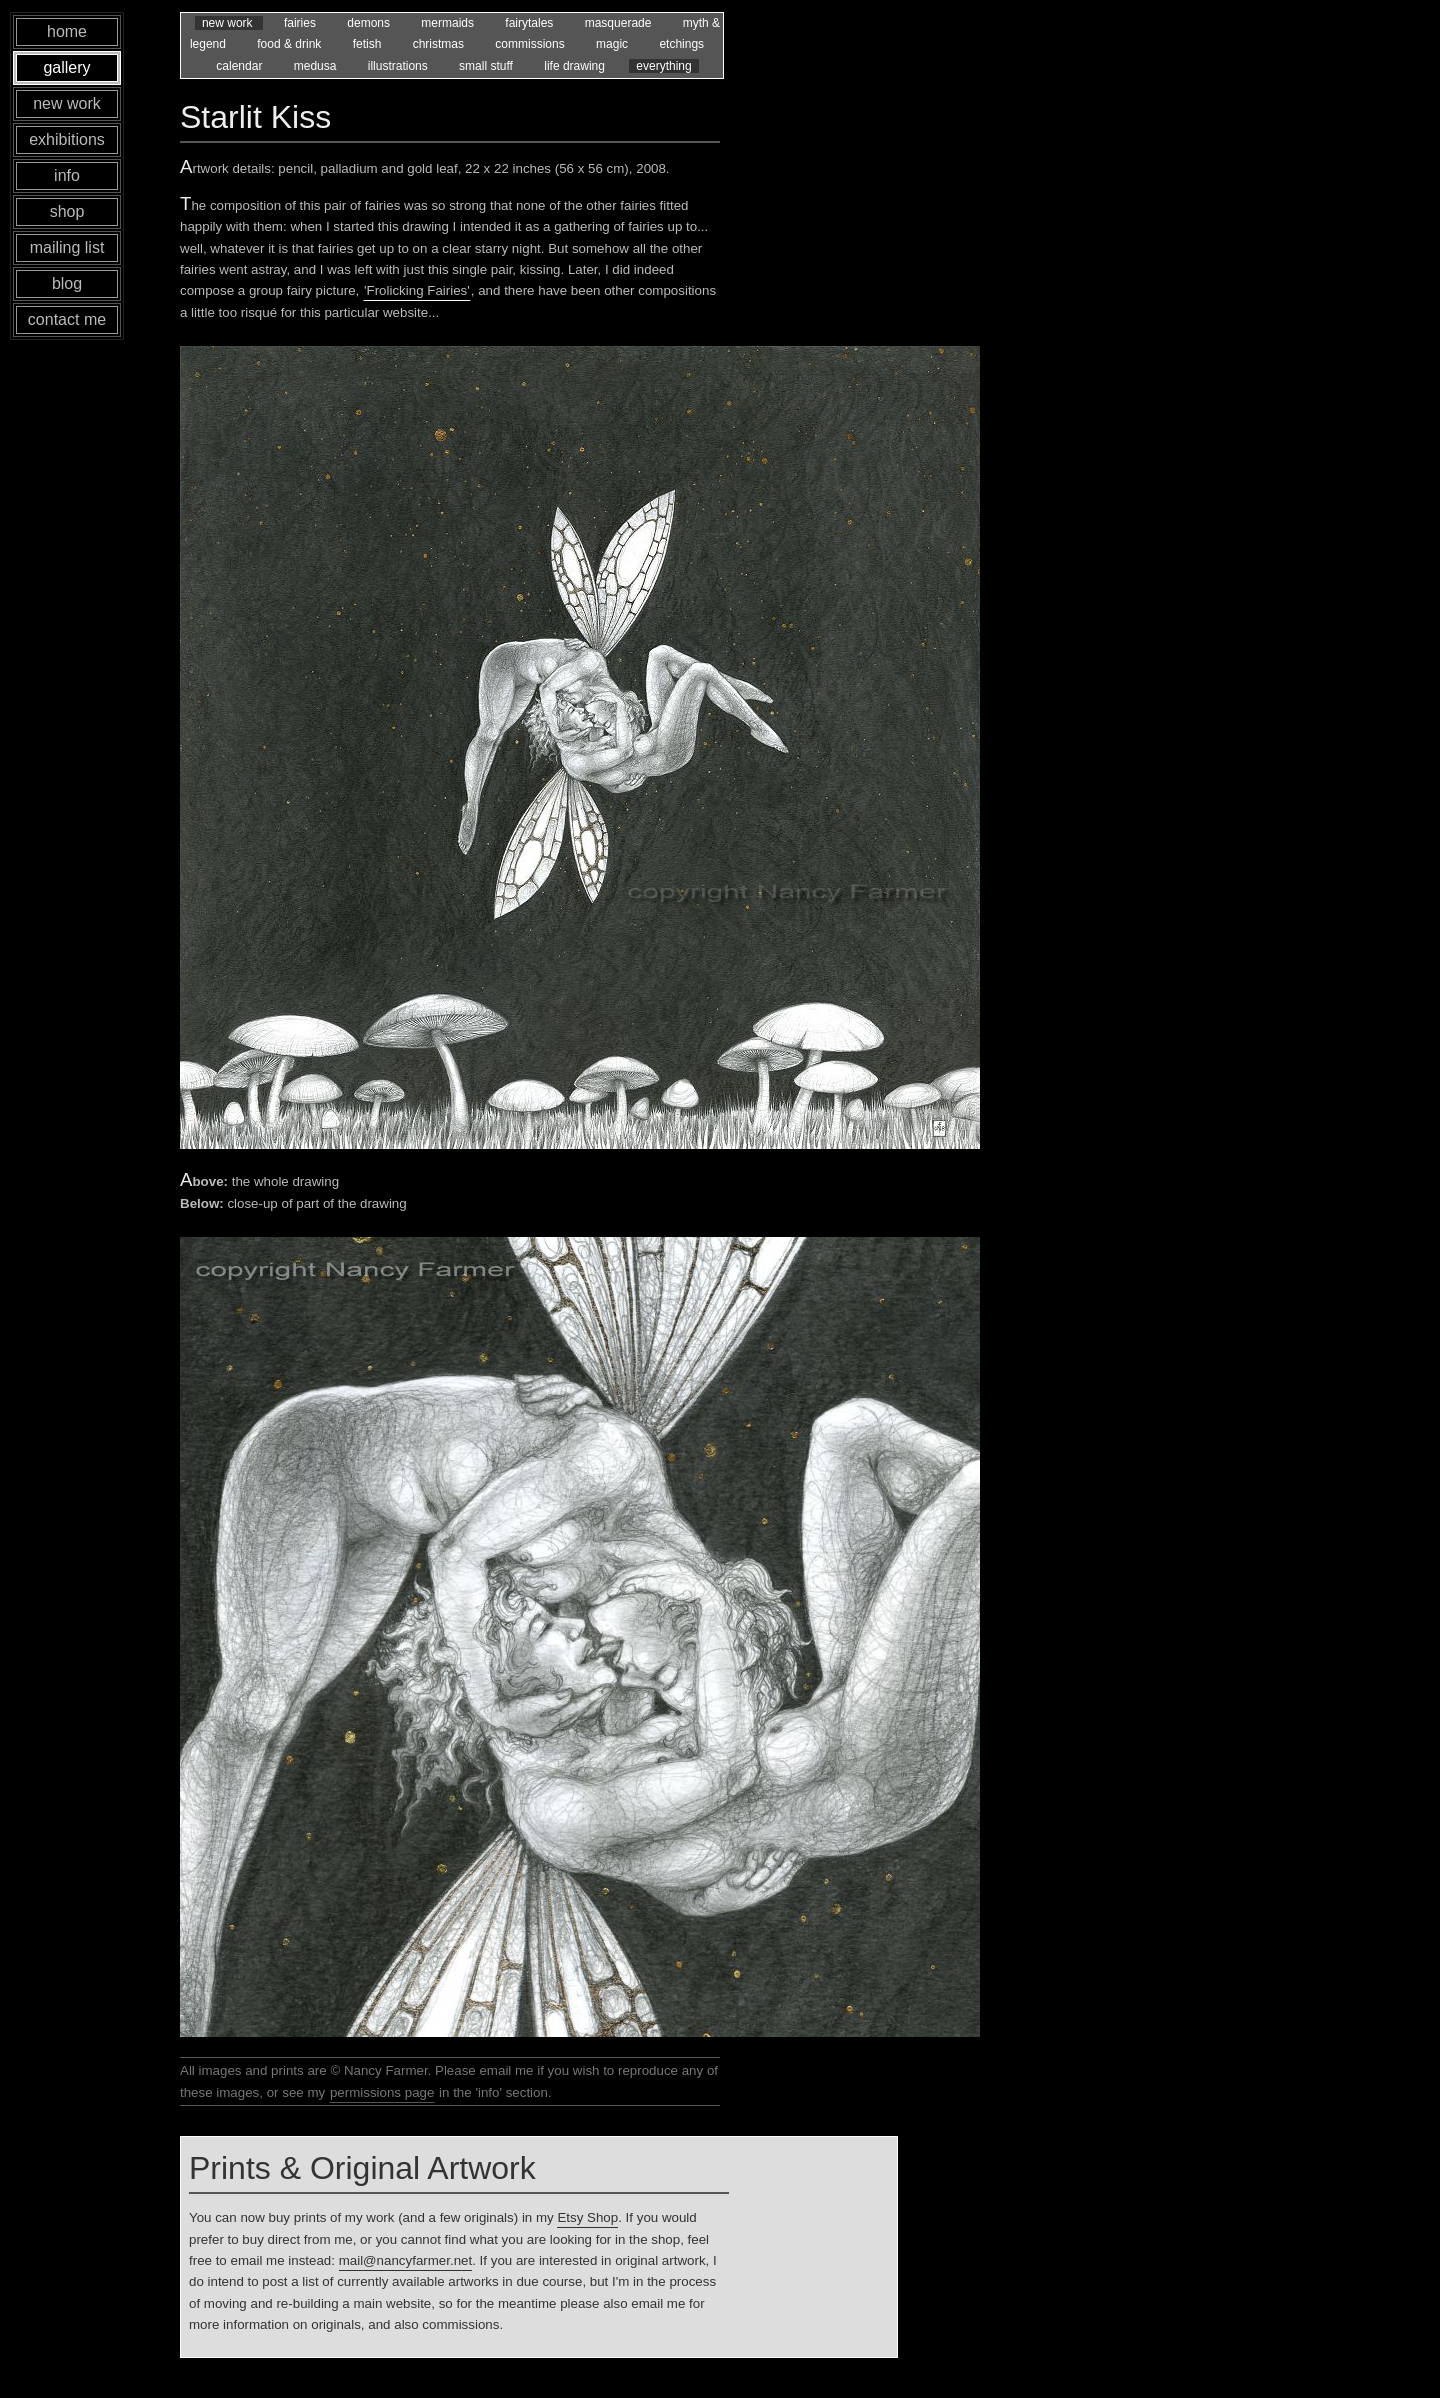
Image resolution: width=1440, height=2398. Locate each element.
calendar (240, 66)
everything (663, 66)
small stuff (487, 66)
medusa (317, 66)
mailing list (67, 247)
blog (67, 283)
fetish (369, 44)
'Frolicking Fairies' (417, 290)
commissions (531, 44)
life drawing (576, 66)
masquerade (620, 23)
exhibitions (67, 139)
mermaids (449, 23)
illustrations (399, 66)
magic (613, 44)
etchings (681, 44)
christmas (440, 44)
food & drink (290, 44)
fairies (301, 23)
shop (67, 211)
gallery (66, 67)
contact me (67, 319)
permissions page (382, 2092)
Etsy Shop (587, 2217)
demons (370, 23)
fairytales (530, 23)
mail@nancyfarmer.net (406, 2260)
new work (229, 23)
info (67, 175)
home (67, 31)
